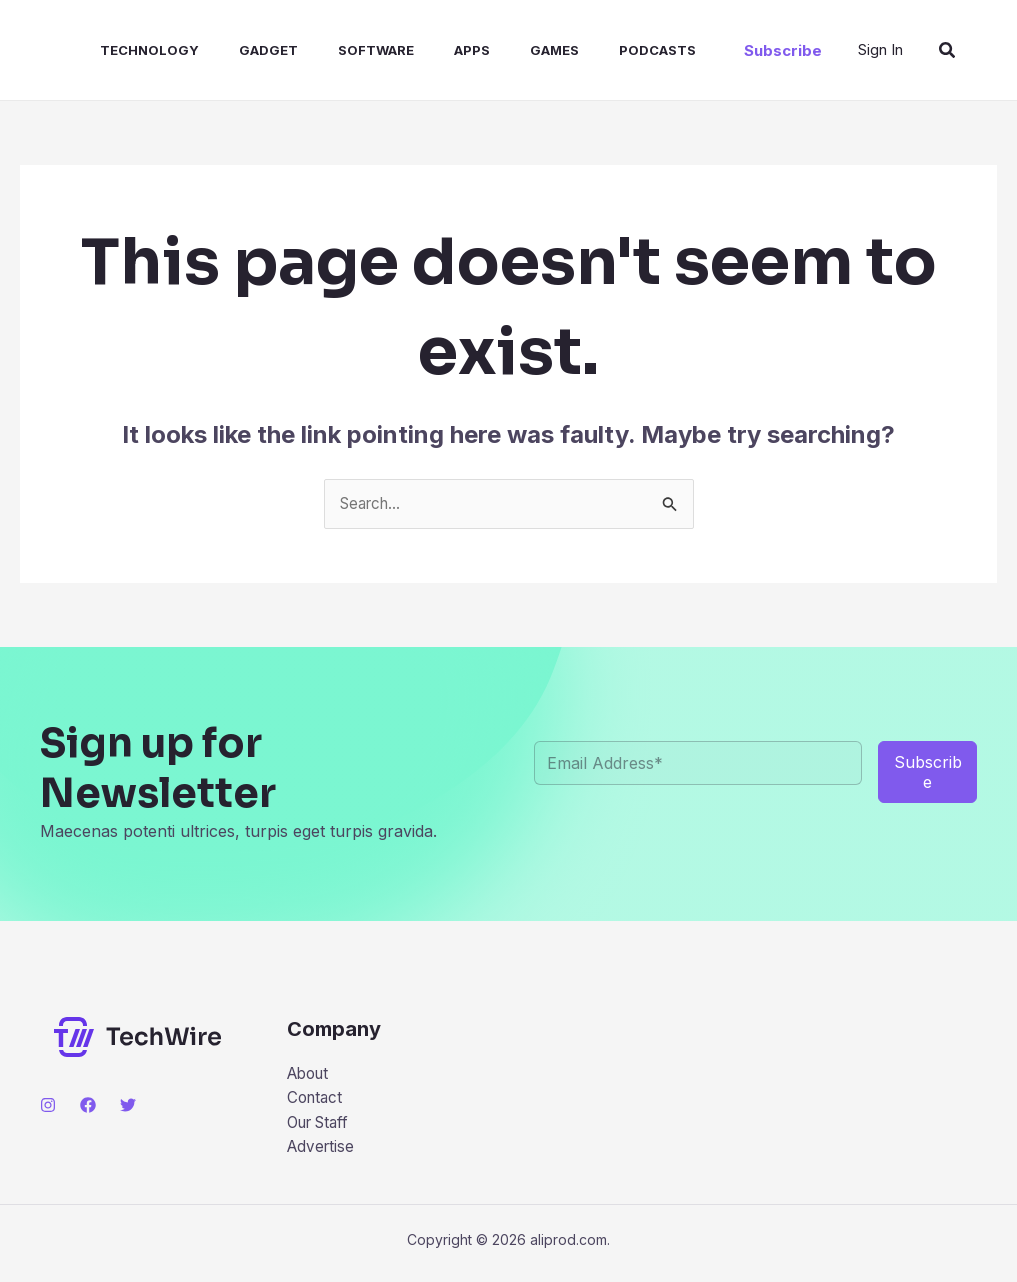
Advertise (322, 1152)
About (310, 1075)
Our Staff (322, 1127)
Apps (428, 50)
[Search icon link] (948, 50)
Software (340, 50)
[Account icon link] (880, 50)
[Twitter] (128, 1106)
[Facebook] (88, 1106)
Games (502, 50)
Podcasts (597, 50)
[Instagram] (48, 1106)
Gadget (240, 50)
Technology (129, 50)
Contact (316, 1101)
